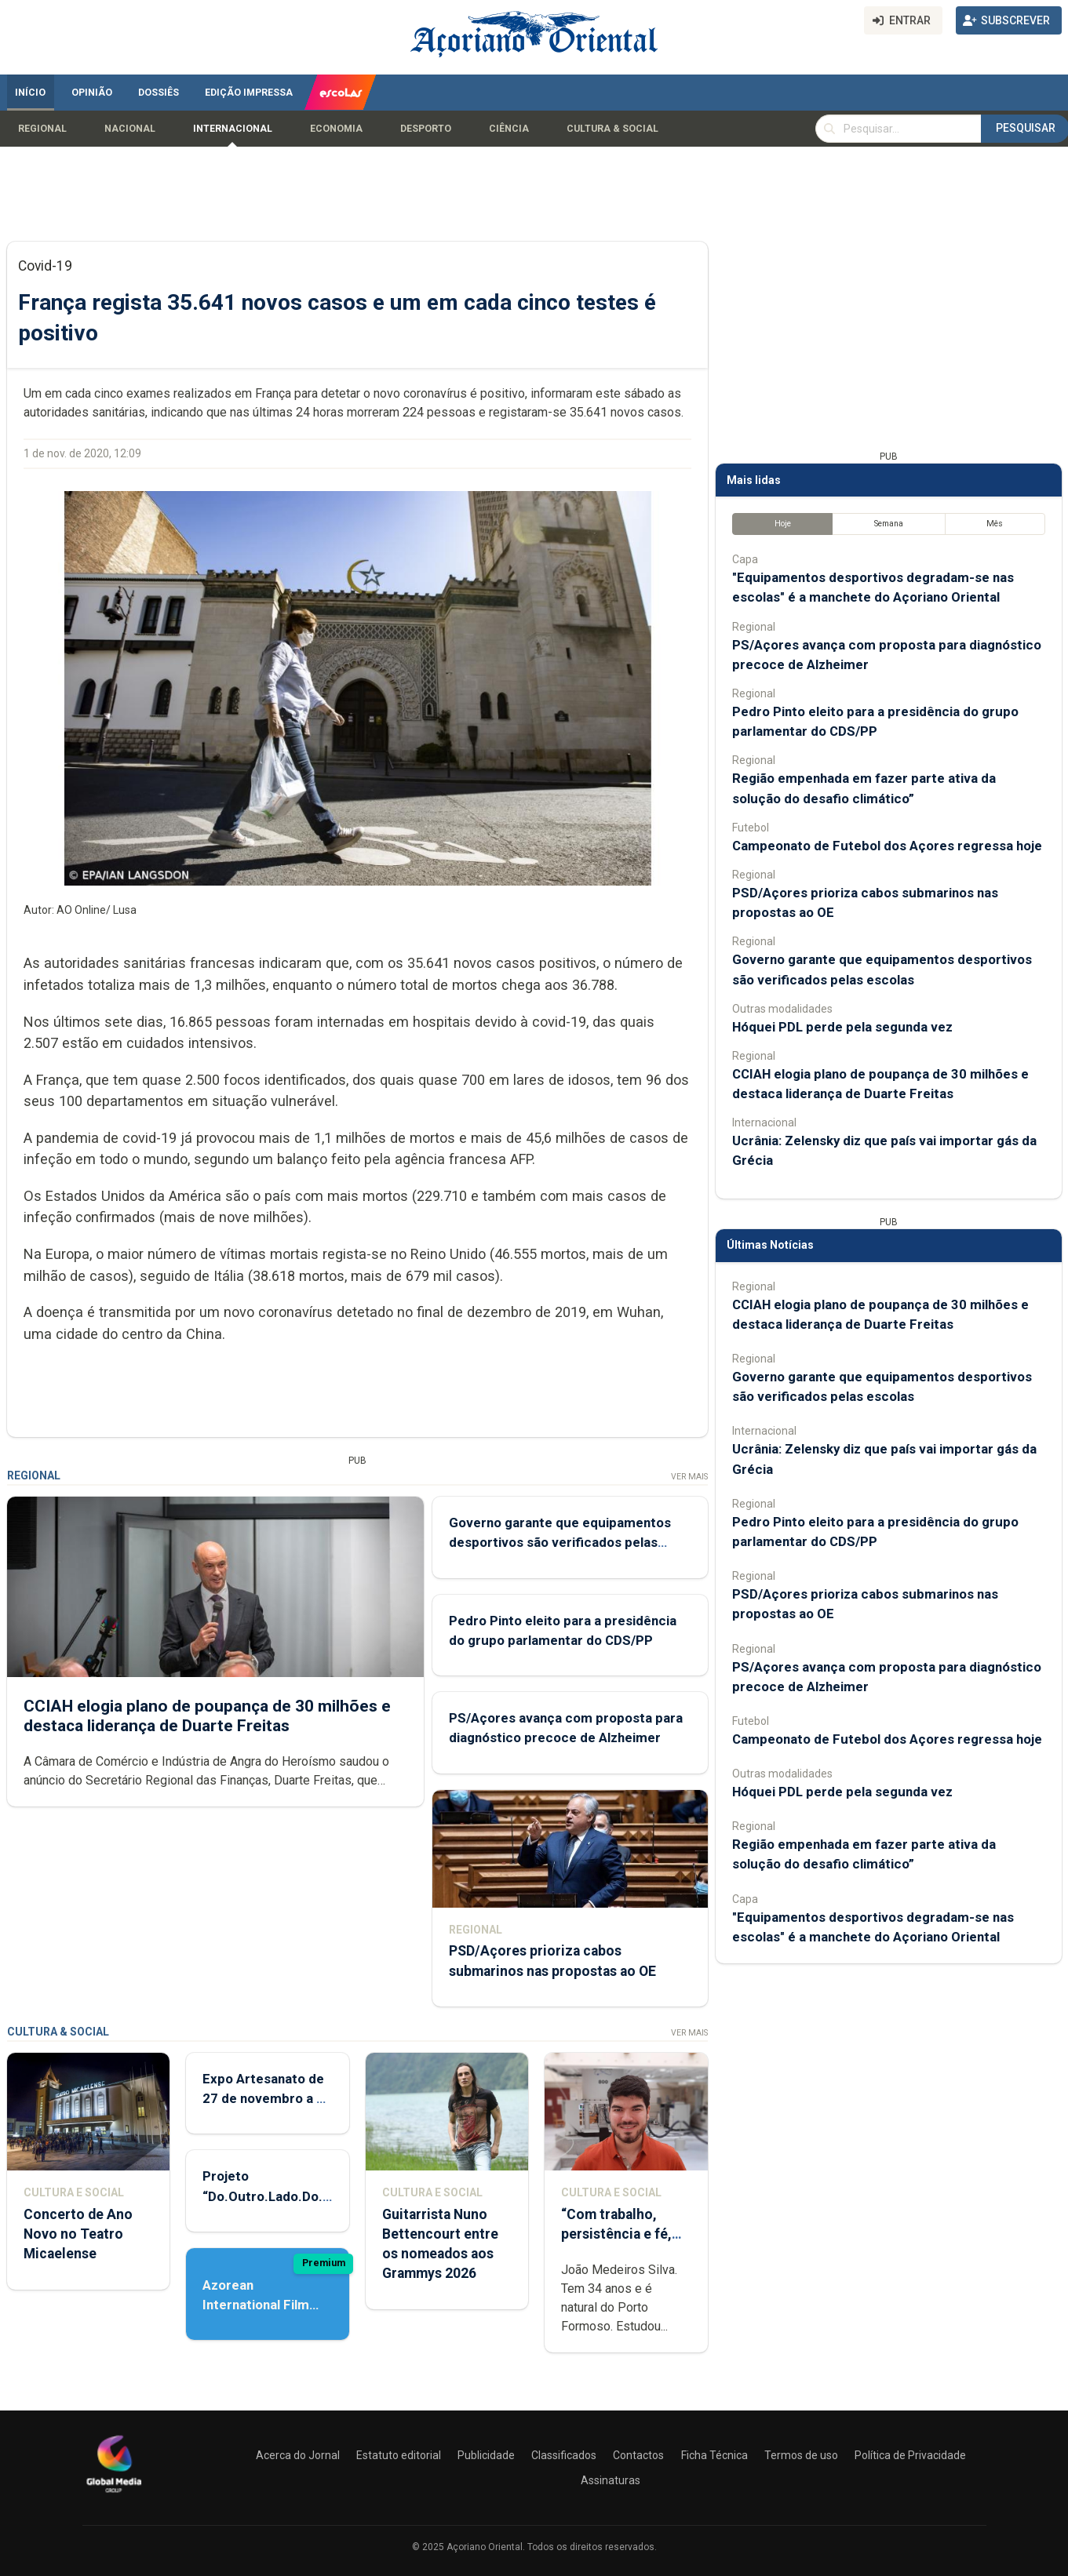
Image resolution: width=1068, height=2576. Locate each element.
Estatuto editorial (398, 2455)
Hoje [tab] (782, 524)
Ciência (509, 128)
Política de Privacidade (910, 2455)
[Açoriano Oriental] (113, 2494)
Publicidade (486, 2455)
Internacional (232, 128)
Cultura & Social (612, 128)
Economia (336, 128)
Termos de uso (801, 2455)
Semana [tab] (887, 524)
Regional (42, 128)
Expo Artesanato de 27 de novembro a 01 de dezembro (267, 2098)
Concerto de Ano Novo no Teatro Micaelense (78, 2234)
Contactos (638, 2455)
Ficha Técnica (714, 2455)
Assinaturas (610, 2480)
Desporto (425, 128)
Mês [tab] (994, 524)
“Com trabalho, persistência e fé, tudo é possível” (616, 2234)
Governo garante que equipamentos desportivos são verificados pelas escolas (559, 1542)
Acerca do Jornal (298, 2455)
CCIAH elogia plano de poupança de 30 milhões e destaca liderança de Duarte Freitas (207, 1716)
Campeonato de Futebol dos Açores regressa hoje (887, 845)
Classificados (563, 2455)
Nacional (129, 128)
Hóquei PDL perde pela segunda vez (842, 1027)
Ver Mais (688, 1477)
